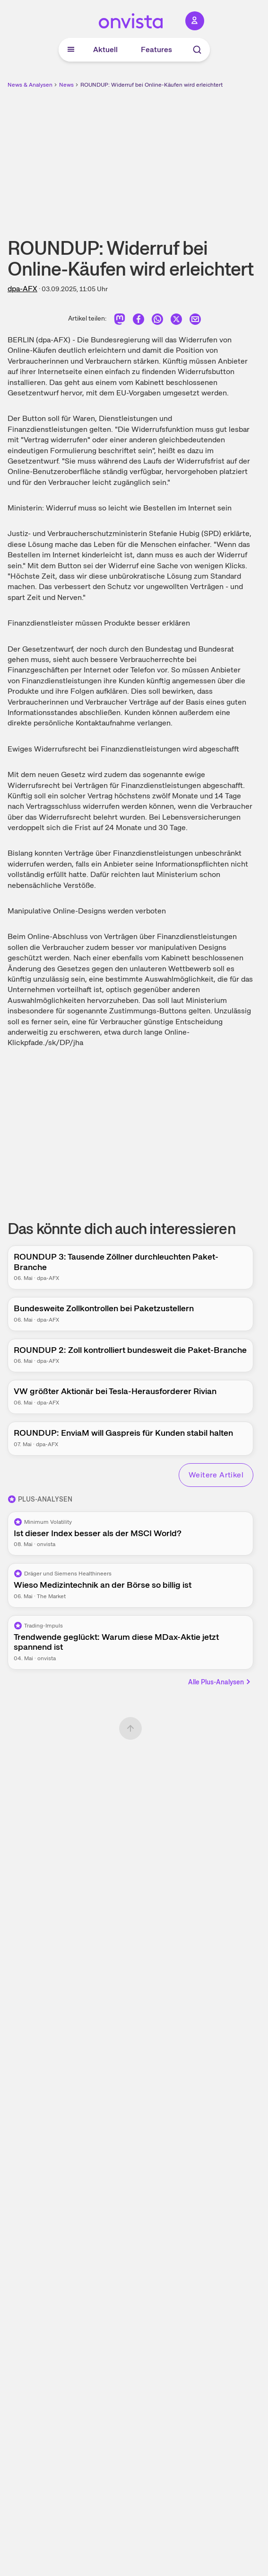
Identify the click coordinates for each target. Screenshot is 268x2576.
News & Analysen (30, 85)
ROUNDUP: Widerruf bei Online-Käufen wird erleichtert (151, 85)
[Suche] (197, 49)
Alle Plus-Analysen (219, 1682)
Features (156, 49)
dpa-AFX (22, 289)
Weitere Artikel (216, 1475)
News (66, 85)
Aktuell (105, 49)
